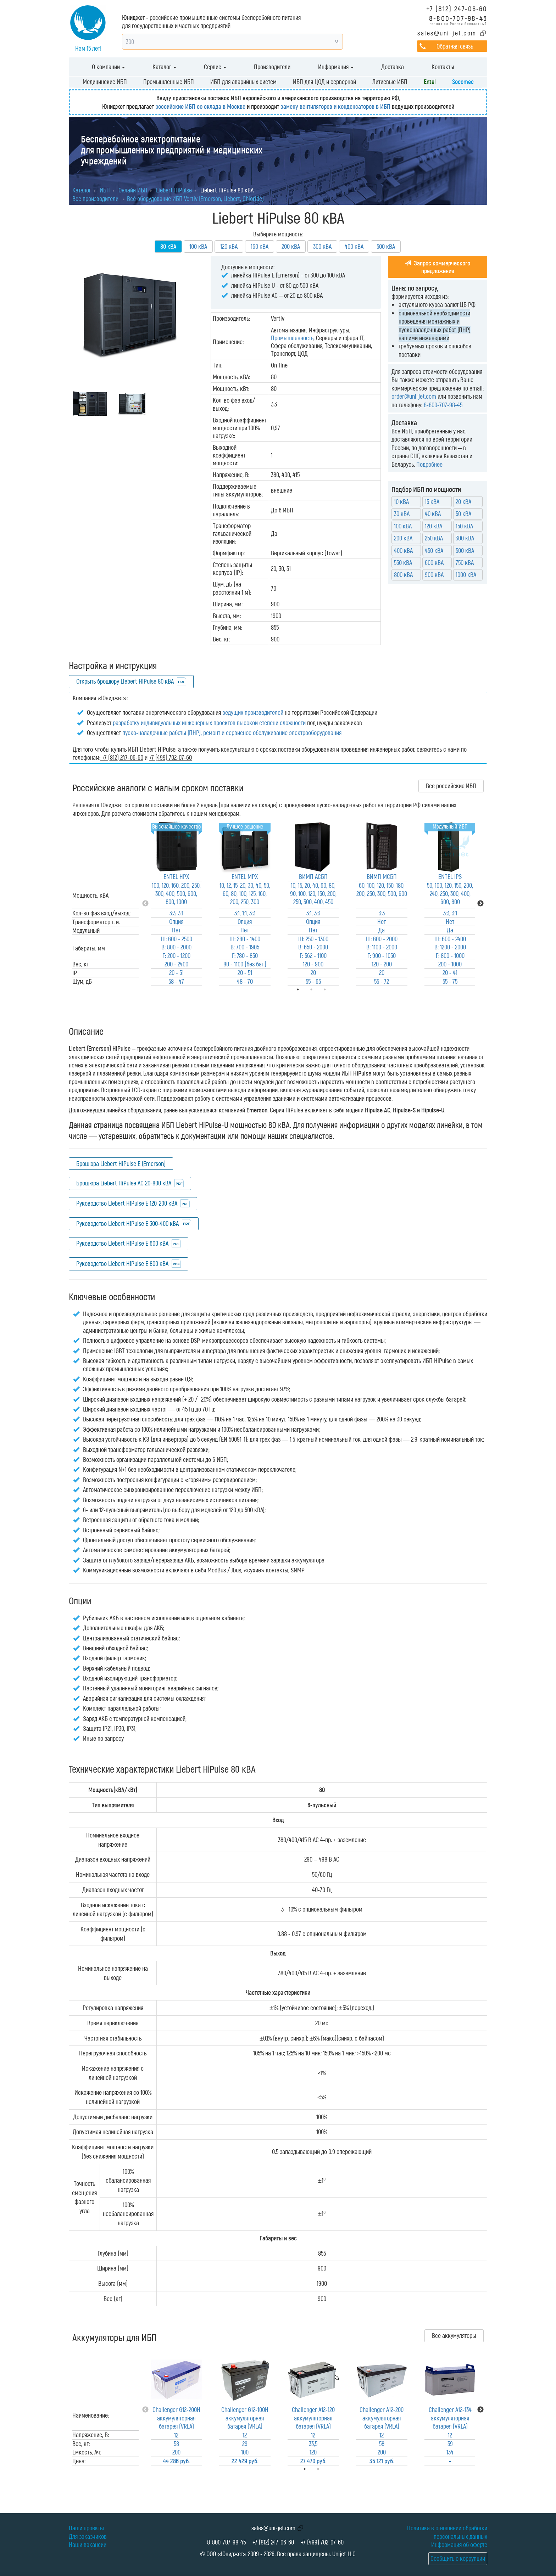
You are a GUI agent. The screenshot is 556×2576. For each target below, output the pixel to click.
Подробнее (429, 464)
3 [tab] (334, 989)
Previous (145, 903)
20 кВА (463, 501)
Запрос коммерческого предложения (437, 267)
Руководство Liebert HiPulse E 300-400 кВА (127, 1223)
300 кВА (322, 246)
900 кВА (434, 574)
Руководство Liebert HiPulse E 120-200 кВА (126, 1203)
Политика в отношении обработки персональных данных (447, 2532)
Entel (430, 81)
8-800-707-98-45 (458, 17)
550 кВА (403, 562)
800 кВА (403, 574)
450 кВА (434, 550)
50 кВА (463, 513)
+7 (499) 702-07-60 (322, 2542)
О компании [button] (108, 67)
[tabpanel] (176, 903)
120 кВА (229, 246)
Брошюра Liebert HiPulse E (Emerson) (121, 1163)
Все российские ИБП (451, 786)
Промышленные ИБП (168, 81)
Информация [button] (336, 67)
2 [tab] (328, 2469)
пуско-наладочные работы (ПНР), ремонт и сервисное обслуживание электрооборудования (231, 732)
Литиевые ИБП (389, 81)
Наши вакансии (87, 2544)
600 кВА (434, 562)
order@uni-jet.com (413, 396)
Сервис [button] (215, 67)
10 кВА (401, 501)
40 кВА (433, 513)
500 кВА (386, 246)
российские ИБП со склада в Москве (200, 106)
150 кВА (464, 526)
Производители (272, 67)
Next (480, 903)
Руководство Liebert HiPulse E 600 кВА (122, 1243)
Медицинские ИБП (105, 81)
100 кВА (198, 246)
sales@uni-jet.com (447, 33)
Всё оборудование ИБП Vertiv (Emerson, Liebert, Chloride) (195, 198)
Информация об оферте (459, 2544)
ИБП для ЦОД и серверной (324, 81)
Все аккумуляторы (454, 2335)
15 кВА (432, 501)
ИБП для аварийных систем (243, 81)
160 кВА (259, 246)
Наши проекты (86, 2528)
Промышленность (292, 338)
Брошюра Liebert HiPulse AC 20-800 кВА (123, 1183)
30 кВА (402, 513)
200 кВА (291, 246)
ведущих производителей (252, 712)
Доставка (392, 67)
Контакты (443, 67)
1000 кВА (466, 574)
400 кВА (354, 246)
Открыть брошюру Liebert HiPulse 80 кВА (125, 681)
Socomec (463, 81)
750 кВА (465, 562)
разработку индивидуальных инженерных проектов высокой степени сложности (209, 722)
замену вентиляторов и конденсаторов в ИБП (335, 106)
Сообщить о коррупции (457, 2558)
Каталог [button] (164, 67)
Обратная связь (455, 46)
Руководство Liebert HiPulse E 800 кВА (122, 1263)
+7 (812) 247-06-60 (456, 8)
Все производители (95, 198)
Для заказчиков (88, 2536)
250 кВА (434, 538)
